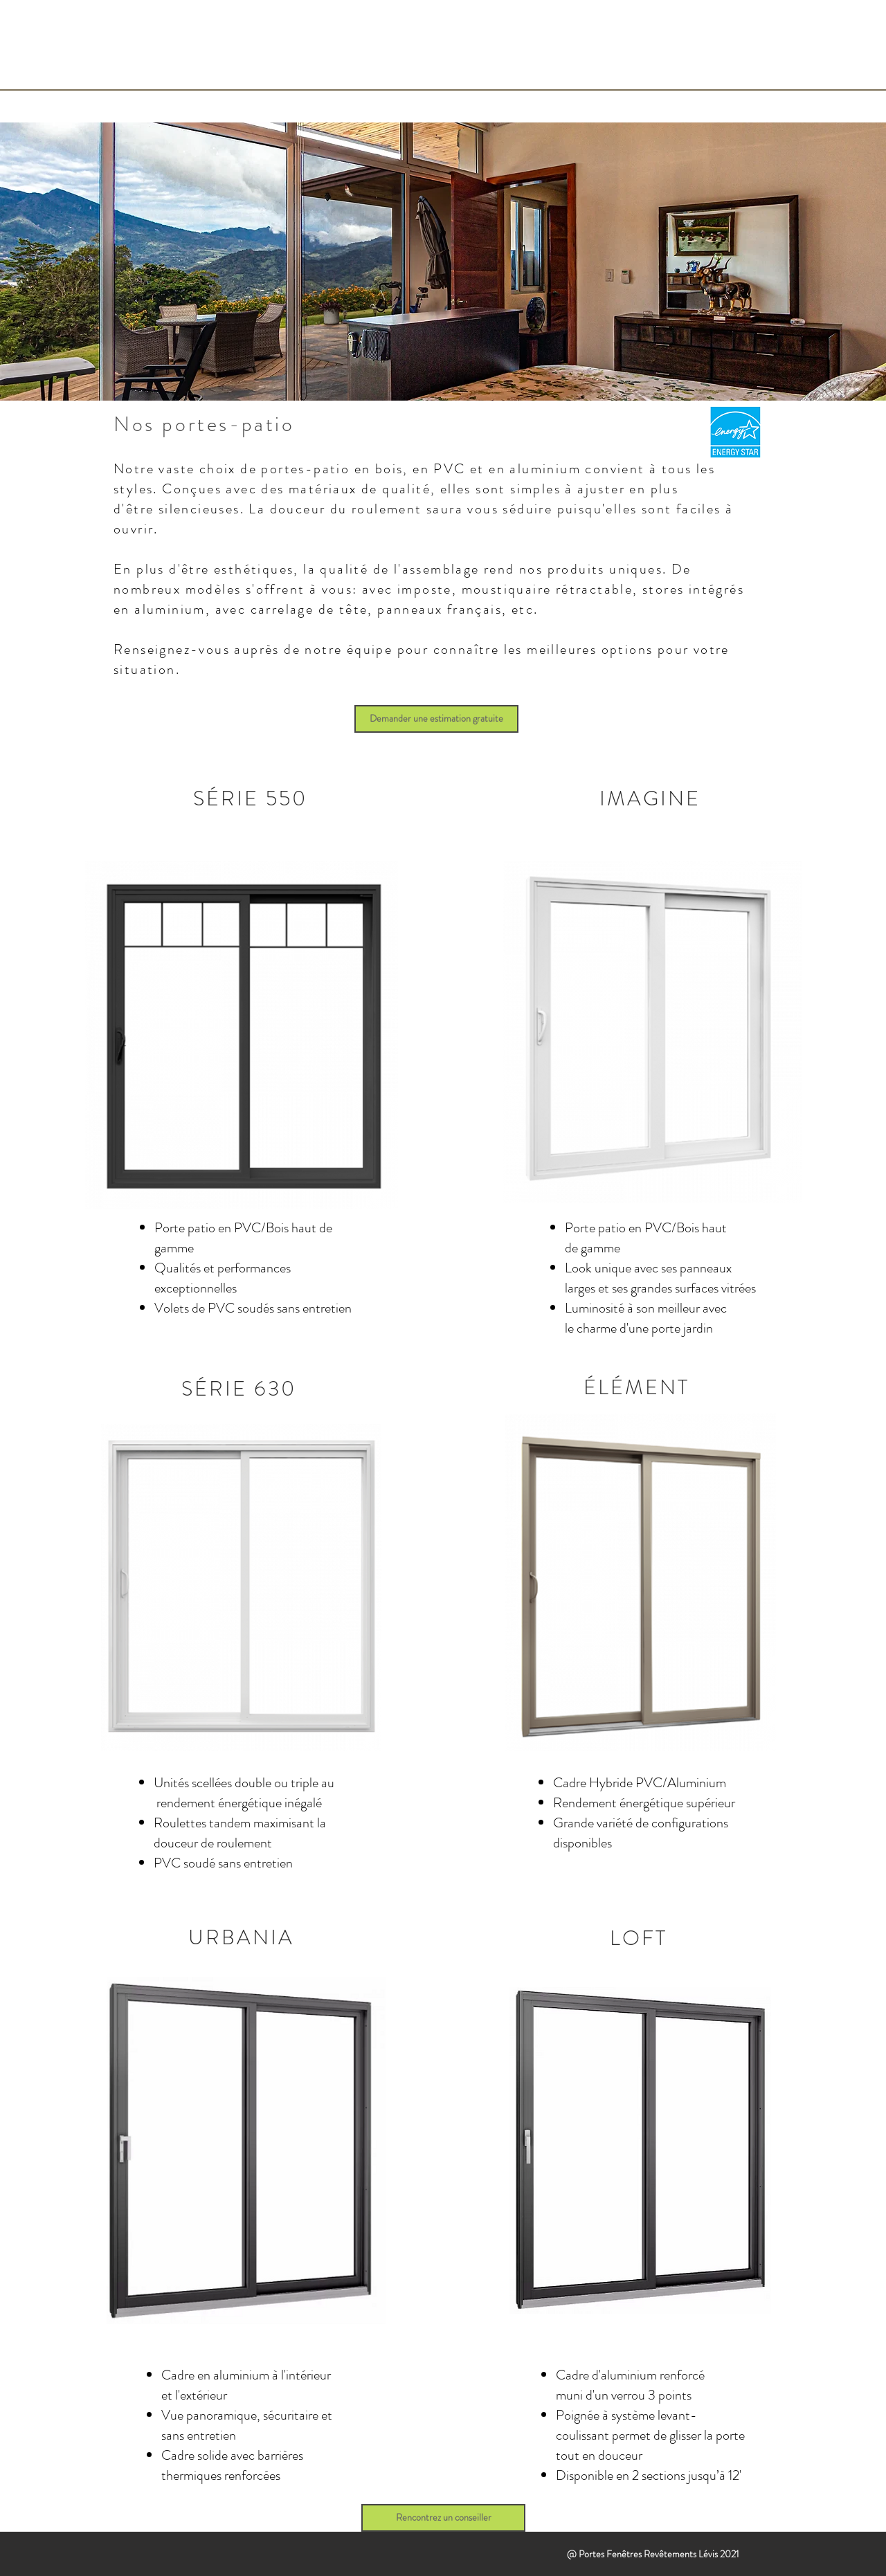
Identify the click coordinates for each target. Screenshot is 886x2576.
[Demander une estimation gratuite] (436, 719)
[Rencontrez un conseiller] (443, 2518)
